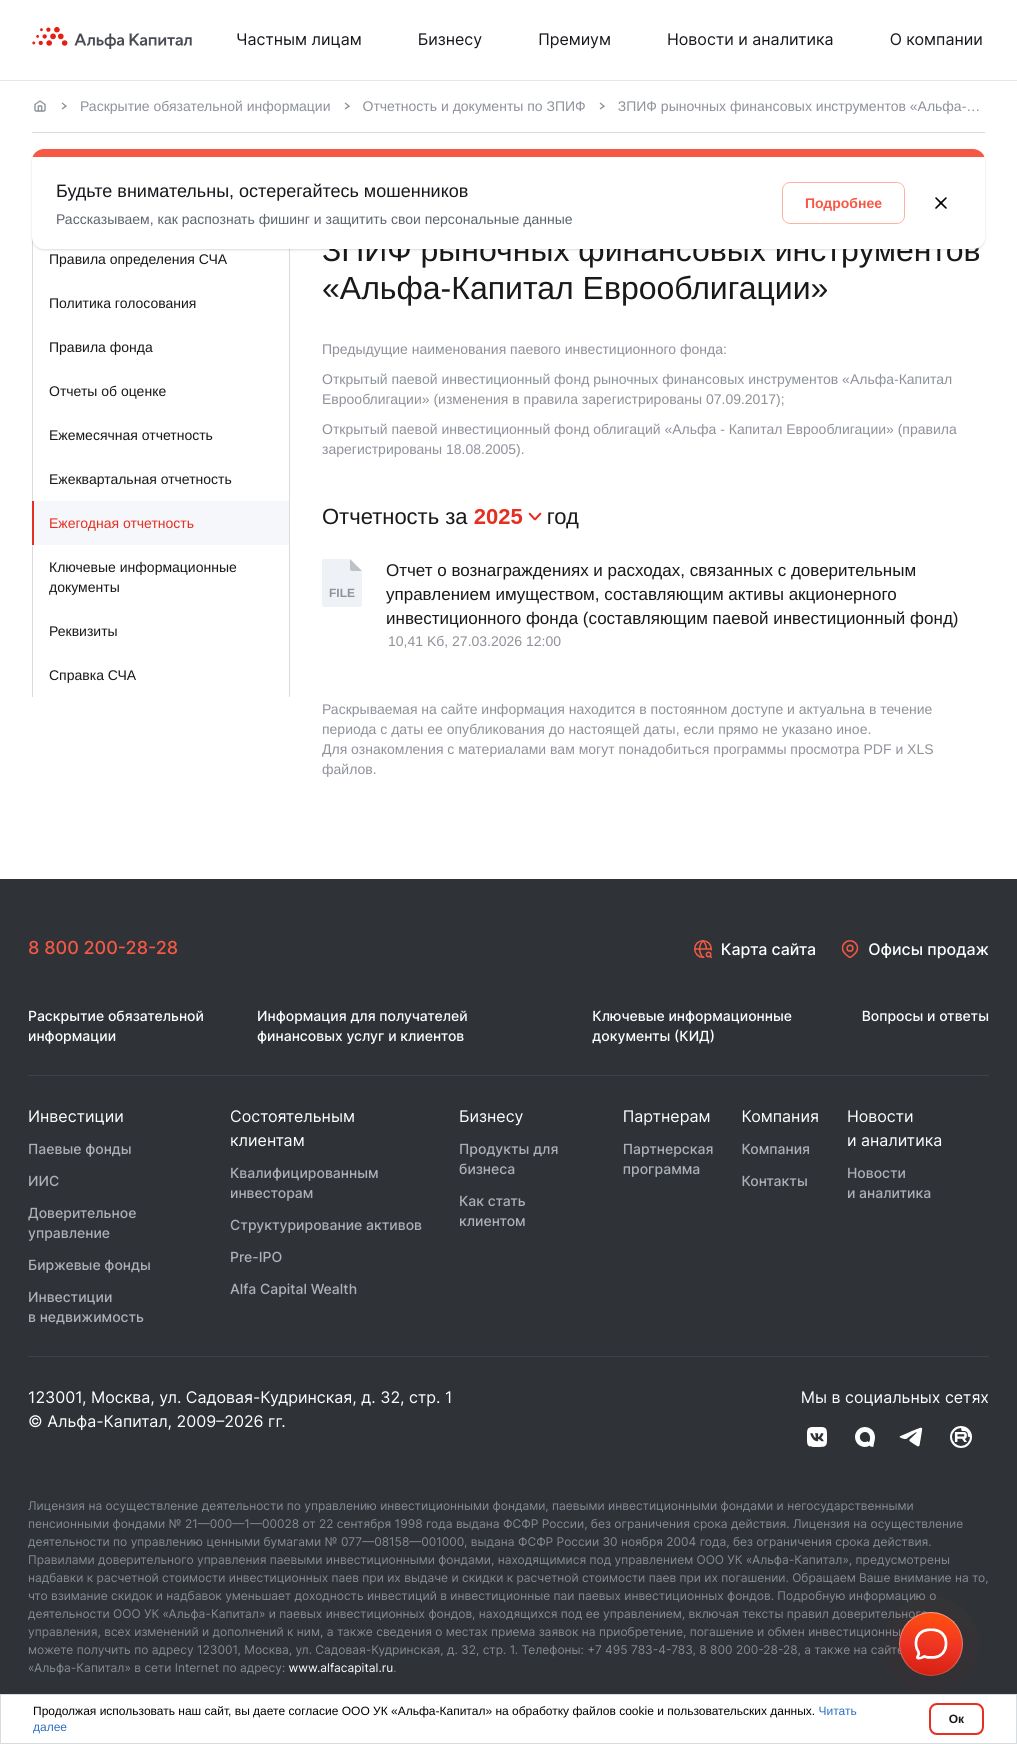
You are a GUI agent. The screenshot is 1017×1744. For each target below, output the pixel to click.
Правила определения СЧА (138, 259)
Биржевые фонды (89, 1265)
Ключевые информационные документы (143, 577)
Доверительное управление (82, 1223)
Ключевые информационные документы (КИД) (692, 1026)
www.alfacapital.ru (341, 1667)
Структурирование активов (326, 1225)
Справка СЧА (92, 675)
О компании (936, 39)
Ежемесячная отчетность (131, 435)
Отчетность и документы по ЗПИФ (474, 106)
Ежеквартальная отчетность (140, 479)
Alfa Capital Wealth (293, 1289)
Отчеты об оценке (107, 391)
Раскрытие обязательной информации (205, 106)
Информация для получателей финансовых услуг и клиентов (362, 1026)
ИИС (43, 1181)
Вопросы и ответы (925, 1016)
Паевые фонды (80, 1149)
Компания (775, 1149)
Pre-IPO (256, 1257)
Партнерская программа (668, 1159)
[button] (931, 1644)
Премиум (574, 39)
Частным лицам (299, 39)
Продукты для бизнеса (508, 1159)
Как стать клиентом (492, 1211)
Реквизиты (83, 631)
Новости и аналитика (750, 39)
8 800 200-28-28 (103, 948)
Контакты (774, 1181)
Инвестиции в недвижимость (86, 1307)
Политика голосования (122, 303)
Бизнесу (450, 39)
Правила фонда (101, 347)
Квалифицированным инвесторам (304, 1183)
